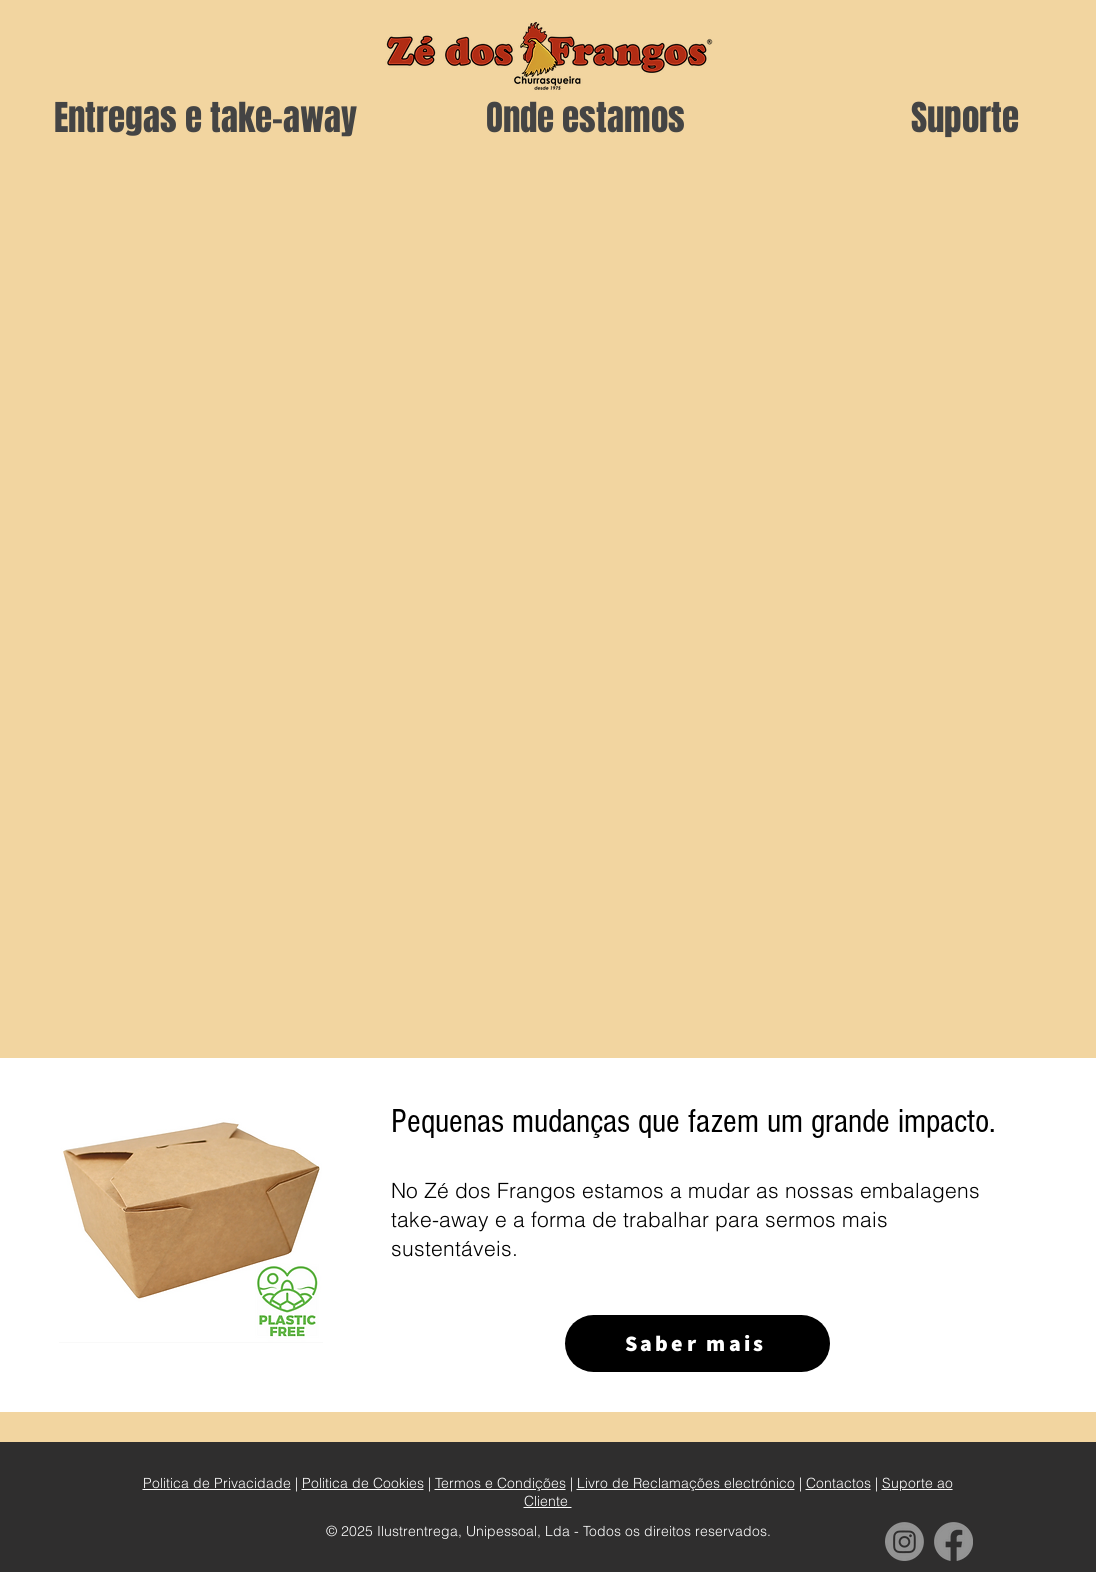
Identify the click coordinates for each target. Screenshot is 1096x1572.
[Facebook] (953, 1541)
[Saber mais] (697, 1343)
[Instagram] (904, 1541)
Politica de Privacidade (217, 1483)
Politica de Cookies (363, 1483)
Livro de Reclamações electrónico (686, 1483)
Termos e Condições (500, 1483)
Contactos (838, 1483)
